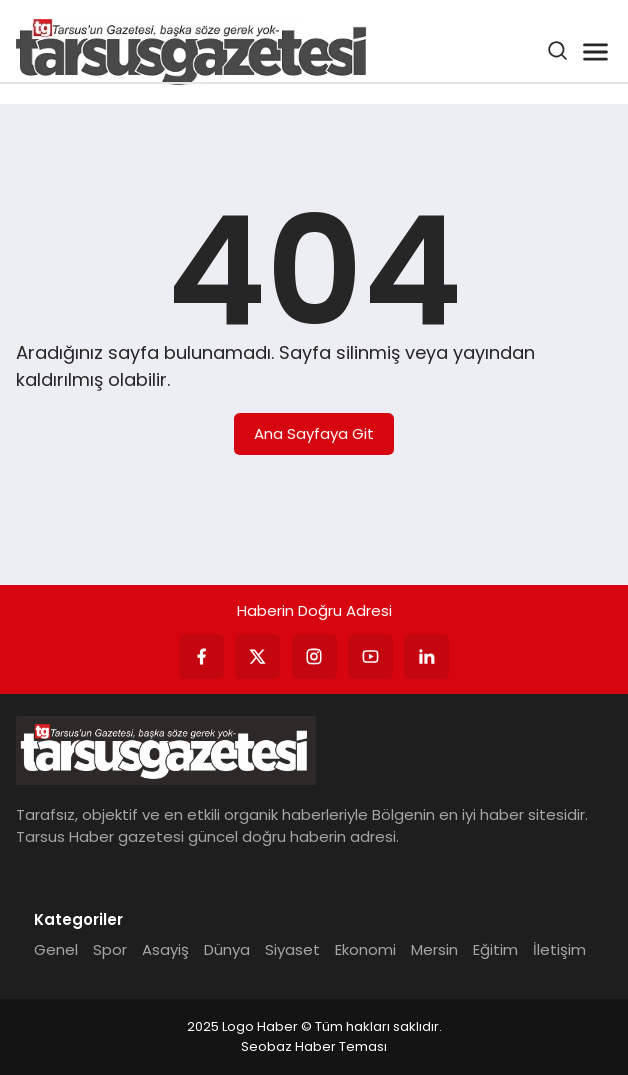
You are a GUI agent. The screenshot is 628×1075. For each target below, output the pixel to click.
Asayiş (165, 949)
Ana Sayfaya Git (314, 433)
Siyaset (292, 949)
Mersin (434, 949)
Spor (110, 949)
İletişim (559, 949)
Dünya (227, 949)
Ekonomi (365, 949)
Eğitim (495, 949)
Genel (56, 949)
